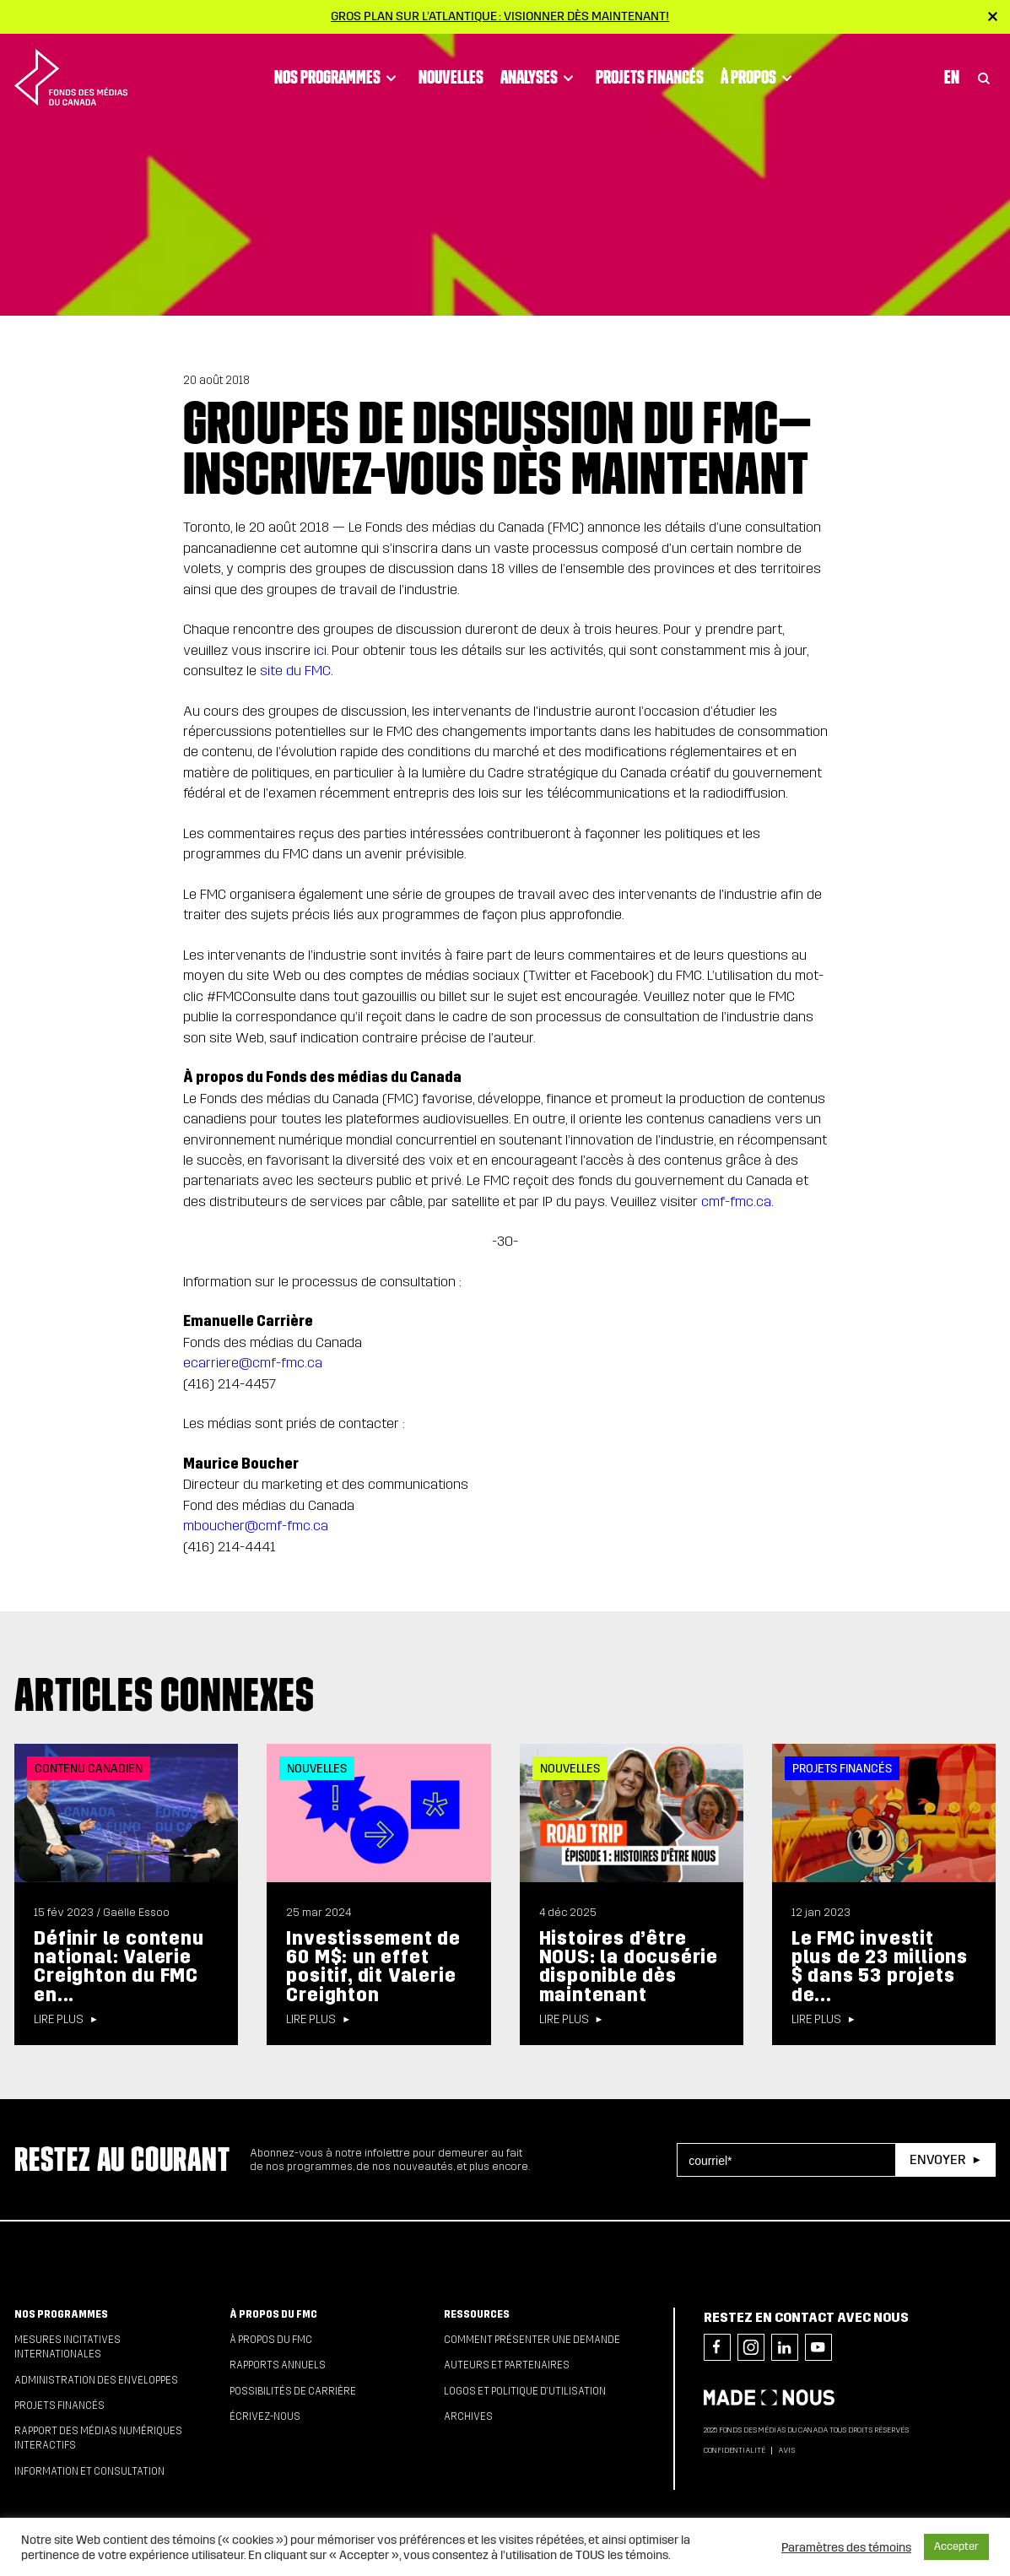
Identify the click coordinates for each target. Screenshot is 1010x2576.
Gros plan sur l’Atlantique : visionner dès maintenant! (500, 16)
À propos (759, 77)
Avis (786, 2450)
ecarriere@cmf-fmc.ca (252, 1363)
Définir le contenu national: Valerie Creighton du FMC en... (118, 1966)
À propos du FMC (273, 2314)
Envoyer (937, 2159)
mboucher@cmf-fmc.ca (255, 1525)
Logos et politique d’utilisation (525, 2391)
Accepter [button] (956, 2546)
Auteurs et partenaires (507, 2365)
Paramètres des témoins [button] (846, 2547)
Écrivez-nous (265, 2416)
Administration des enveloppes (96, 2380)
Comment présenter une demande (532, 2340)
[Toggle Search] (984, 77)
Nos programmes (338, 77)
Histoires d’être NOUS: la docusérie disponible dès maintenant (628, 1966)
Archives (468, 2416)
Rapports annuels (278, 2365)
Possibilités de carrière (293, 2391)
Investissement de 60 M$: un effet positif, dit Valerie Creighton (373, 1966)
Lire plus (59, 2020)
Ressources (477, 2314)
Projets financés (650, 77)
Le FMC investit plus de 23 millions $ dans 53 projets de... (879, 1966)
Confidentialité (734, 2450)
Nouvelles (451, 77)
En (951, 77)
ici (320, 650)
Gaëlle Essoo (136, 1912)
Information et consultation (89, 2471)
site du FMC (295, 670)
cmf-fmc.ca (736, 1201)
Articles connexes (164, 1694)
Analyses (539, 77)
